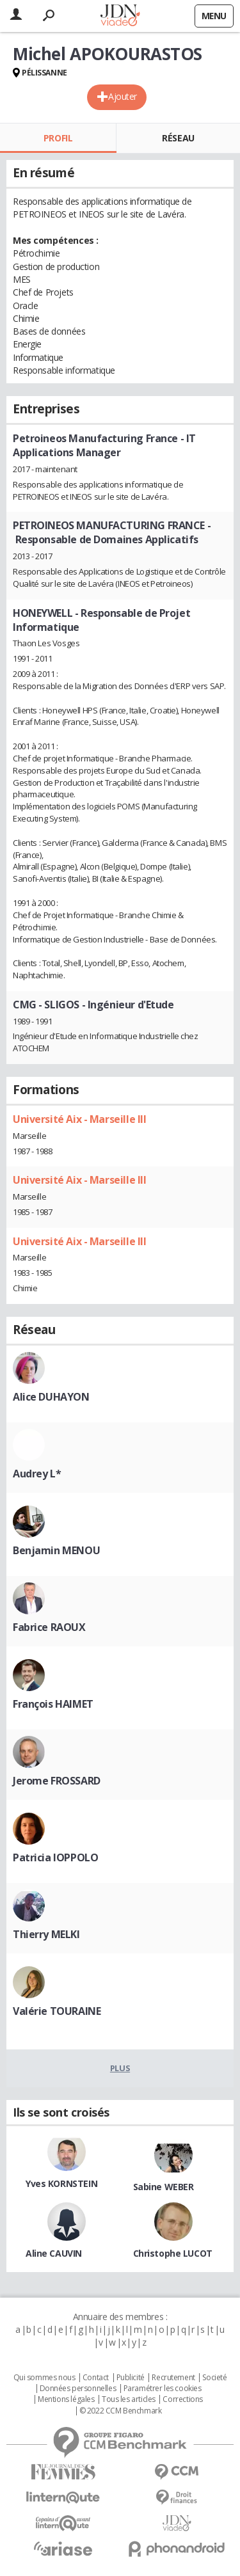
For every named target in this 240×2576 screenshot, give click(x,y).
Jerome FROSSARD (56, 1781)
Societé (214, 2377)
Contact (96, 2377)
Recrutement (173, 2377)
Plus (120, 2068)
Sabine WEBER (163, 2187)
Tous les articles (129, 2399)
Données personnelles (78, 2388)
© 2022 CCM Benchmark (120, 2410)
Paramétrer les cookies (163, 2388)
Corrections (182, 2399)
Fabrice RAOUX (49, 1627)
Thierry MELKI (46, 1934)
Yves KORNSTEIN (61, 2183)
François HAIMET (53, 1704)
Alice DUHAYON (51, 1397)
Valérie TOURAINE (56, 2011)
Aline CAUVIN (54, 2253)
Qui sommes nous (44, 2377)
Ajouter (122, 96)
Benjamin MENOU (56, 1550)
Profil (58, 138)
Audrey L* (37, 1474)
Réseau (178, 138)
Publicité (130, 2377)
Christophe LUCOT (172, 2253)
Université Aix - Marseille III (79, 1119)
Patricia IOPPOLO (55, 1857)
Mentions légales (66, 2399)
